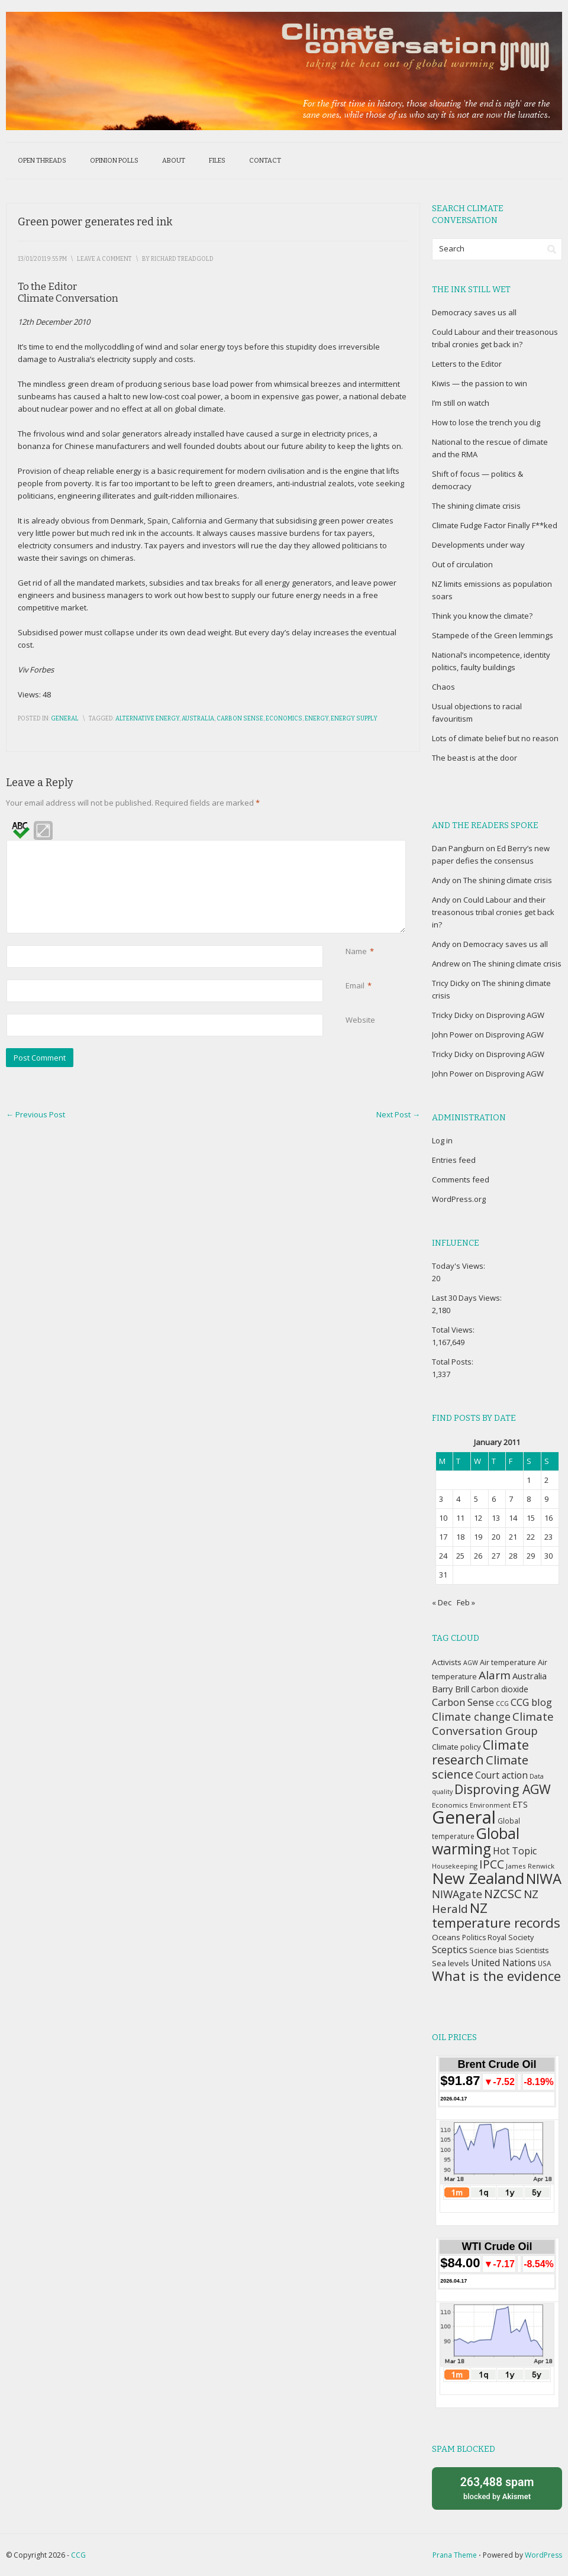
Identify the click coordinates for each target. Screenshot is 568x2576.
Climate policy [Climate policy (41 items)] (456, 1746)
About (173, 160)
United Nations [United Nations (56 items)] (503, 1962)
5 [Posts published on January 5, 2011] (476, 1499)
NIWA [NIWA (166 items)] (543, 1878)
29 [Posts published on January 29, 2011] (531, 1555)
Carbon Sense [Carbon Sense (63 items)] (463, 1702)
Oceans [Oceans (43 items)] (446, 1937)
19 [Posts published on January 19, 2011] (478, 1536)
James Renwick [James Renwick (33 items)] (530, 1865)
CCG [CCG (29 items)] (502, 1703)
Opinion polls (114, 160)
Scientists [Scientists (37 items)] (531, 1950)
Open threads (42, 160)
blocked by (497, 2487)
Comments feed (460, 1179)
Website (360, 1019)
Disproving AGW (515, 1015)
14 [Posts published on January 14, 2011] (513, 1517)
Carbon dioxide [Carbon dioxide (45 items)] (499, 1689)
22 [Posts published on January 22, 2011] (531, 1536)
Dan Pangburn (458, 848)
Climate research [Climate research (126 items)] (480, 1752)
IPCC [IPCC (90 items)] (491, 1864)
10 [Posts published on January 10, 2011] (443, 1517)
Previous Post (35, 1114)
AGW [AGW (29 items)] (470, 1663)
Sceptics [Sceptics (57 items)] (449, 1949)
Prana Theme (455, 2555)
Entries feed (454, 1160)
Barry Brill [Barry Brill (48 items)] (450, 1689)
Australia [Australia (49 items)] (529, 1676)
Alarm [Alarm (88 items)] (495, 1675)
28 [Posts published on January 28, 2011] (513, 1555)
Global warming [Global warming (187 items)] (475, 1841)
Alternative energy (147, 718)
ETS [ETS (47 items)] (520, 1804)
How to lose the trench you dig (486, 422)
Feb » (466, 1602)
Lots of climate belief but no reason (495, 738)
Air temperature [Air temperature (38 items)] (508, 1662)
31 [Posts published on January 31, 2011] (443, 1574)
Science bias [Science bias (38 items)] (491, 1950)
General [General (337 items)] (464, 1817)
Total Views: (454, 1329)
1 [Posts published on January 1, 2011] (529, 1480)
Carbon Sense (240, 718)
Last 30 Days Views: (468, 1297)
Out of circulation (462, 564)
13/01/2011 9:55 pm (42, 259)
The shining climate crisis (476, 505)
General (65, 718)
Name (356, 951)
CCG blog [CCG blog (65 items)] (531, 1702)
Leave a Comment (104, 259)
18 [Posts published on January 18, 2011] (460, 1536)
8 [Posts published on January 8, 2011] (529, 1499)
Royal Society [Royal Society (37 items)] (511, 1937)
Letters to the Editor (467, 363)
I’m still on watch (460, 402)
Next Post (398, 1114)
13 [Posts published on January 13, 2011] (496, 1517)
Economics (284, 718)
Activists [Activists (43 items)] (447, 1662)
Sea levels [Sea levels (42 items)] (450, 1963)
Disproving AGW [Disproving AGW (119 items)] (502, 1789)
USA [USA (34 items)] (544, 1963)
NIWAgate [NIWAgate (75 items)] (457, 1894)
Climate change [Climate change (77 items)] (471, 1716)
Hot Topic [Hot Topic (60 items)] (515, 1850)
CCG (78, 2555)
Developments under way (478, 544)
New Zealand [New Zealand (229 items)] (478, 1878)
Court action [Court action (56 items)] (501, 1775)
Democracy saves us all (474, 312)
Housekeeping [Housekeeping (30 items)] (454, 1865)
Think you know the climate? (482, 615)
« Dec (441, 1602)
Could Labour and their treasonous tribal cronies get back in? (493, 912)
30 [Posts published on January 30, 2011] (548, 1555)
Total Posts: (453, 1361)
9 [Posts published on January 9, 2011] (546, 1499)
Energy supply (354, 718)
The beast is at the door (474, 757)
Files (217, 160)
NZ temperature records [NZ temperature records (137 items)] (496, 1915)
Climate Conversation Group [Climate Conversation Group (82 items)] (493, 1723)
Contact (265, 160)
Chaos (443, 686)
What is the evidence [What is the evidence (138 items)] (496, 1976)
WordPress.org (459, 1199)
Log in (442, 1140)
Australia (198, 718)
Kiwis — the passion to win (479, 383)
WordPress (543, 2555)
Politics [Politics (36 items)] (474, 1937)
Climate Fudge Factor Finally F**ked (494, 525)
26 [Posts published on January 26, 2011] (478, 1555)
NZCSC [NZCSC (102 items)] (503, 1894)
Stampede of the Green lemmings (492, 635)
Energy (316, 718)
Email (355, 986)
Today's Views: (459, 1265)
